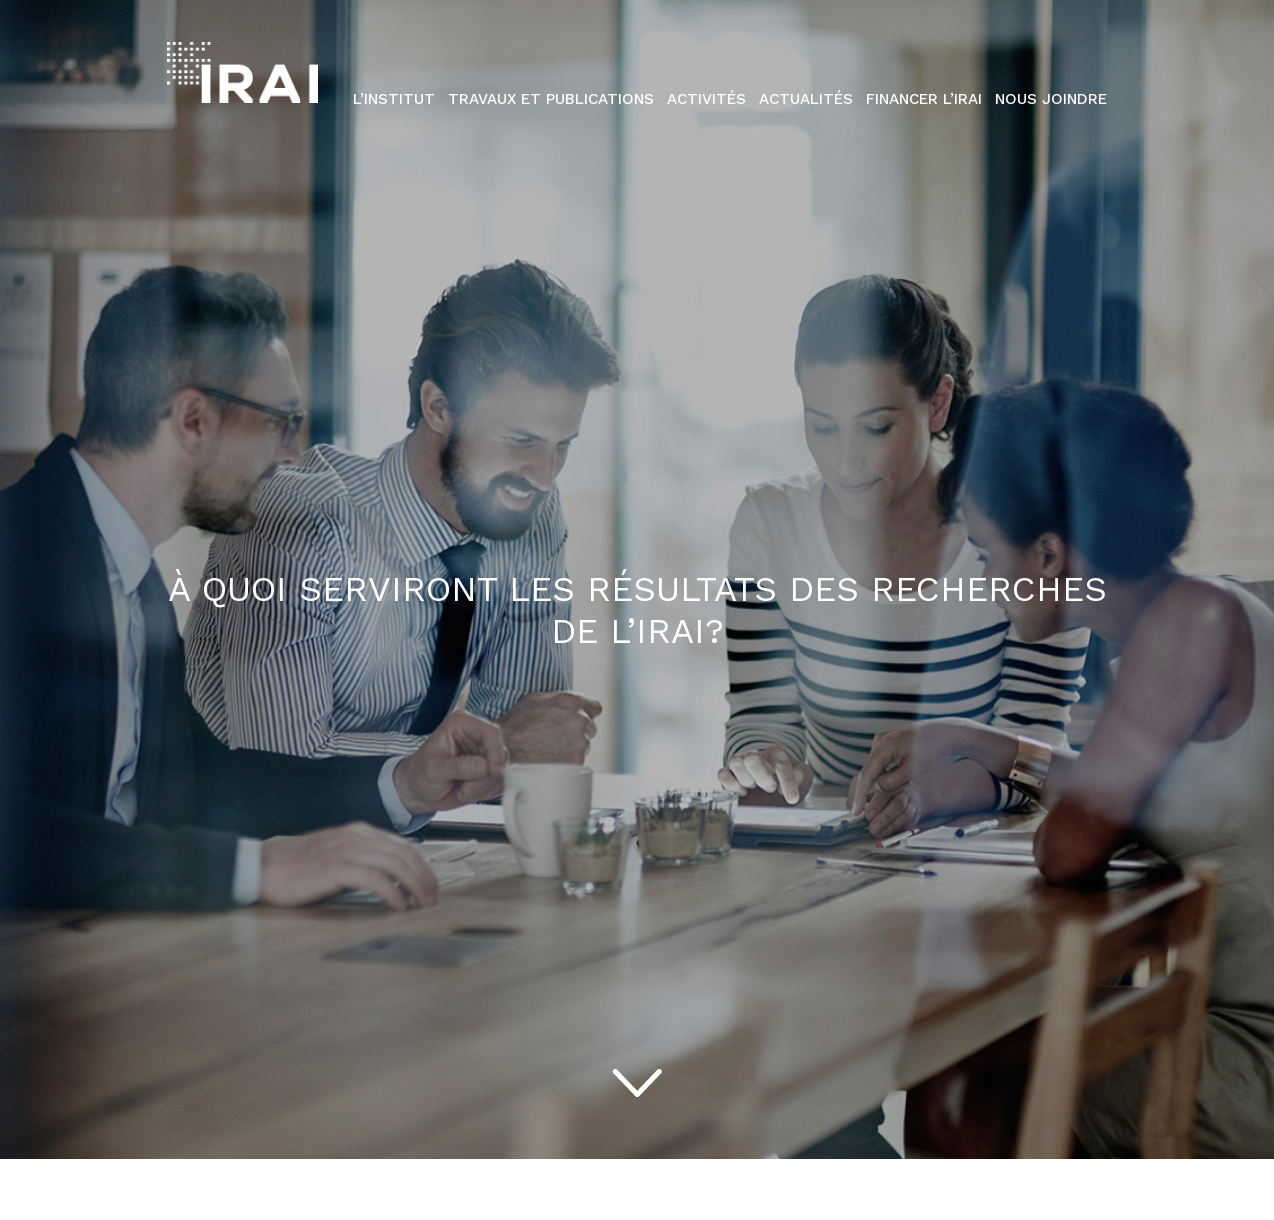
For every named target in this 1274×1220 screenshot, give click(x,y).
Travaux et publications (551, 99)
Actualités (806, 99)
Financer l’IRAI (924, 99)
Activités (706, 99)
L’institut (394, 99)
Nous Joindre (1051, 99)
